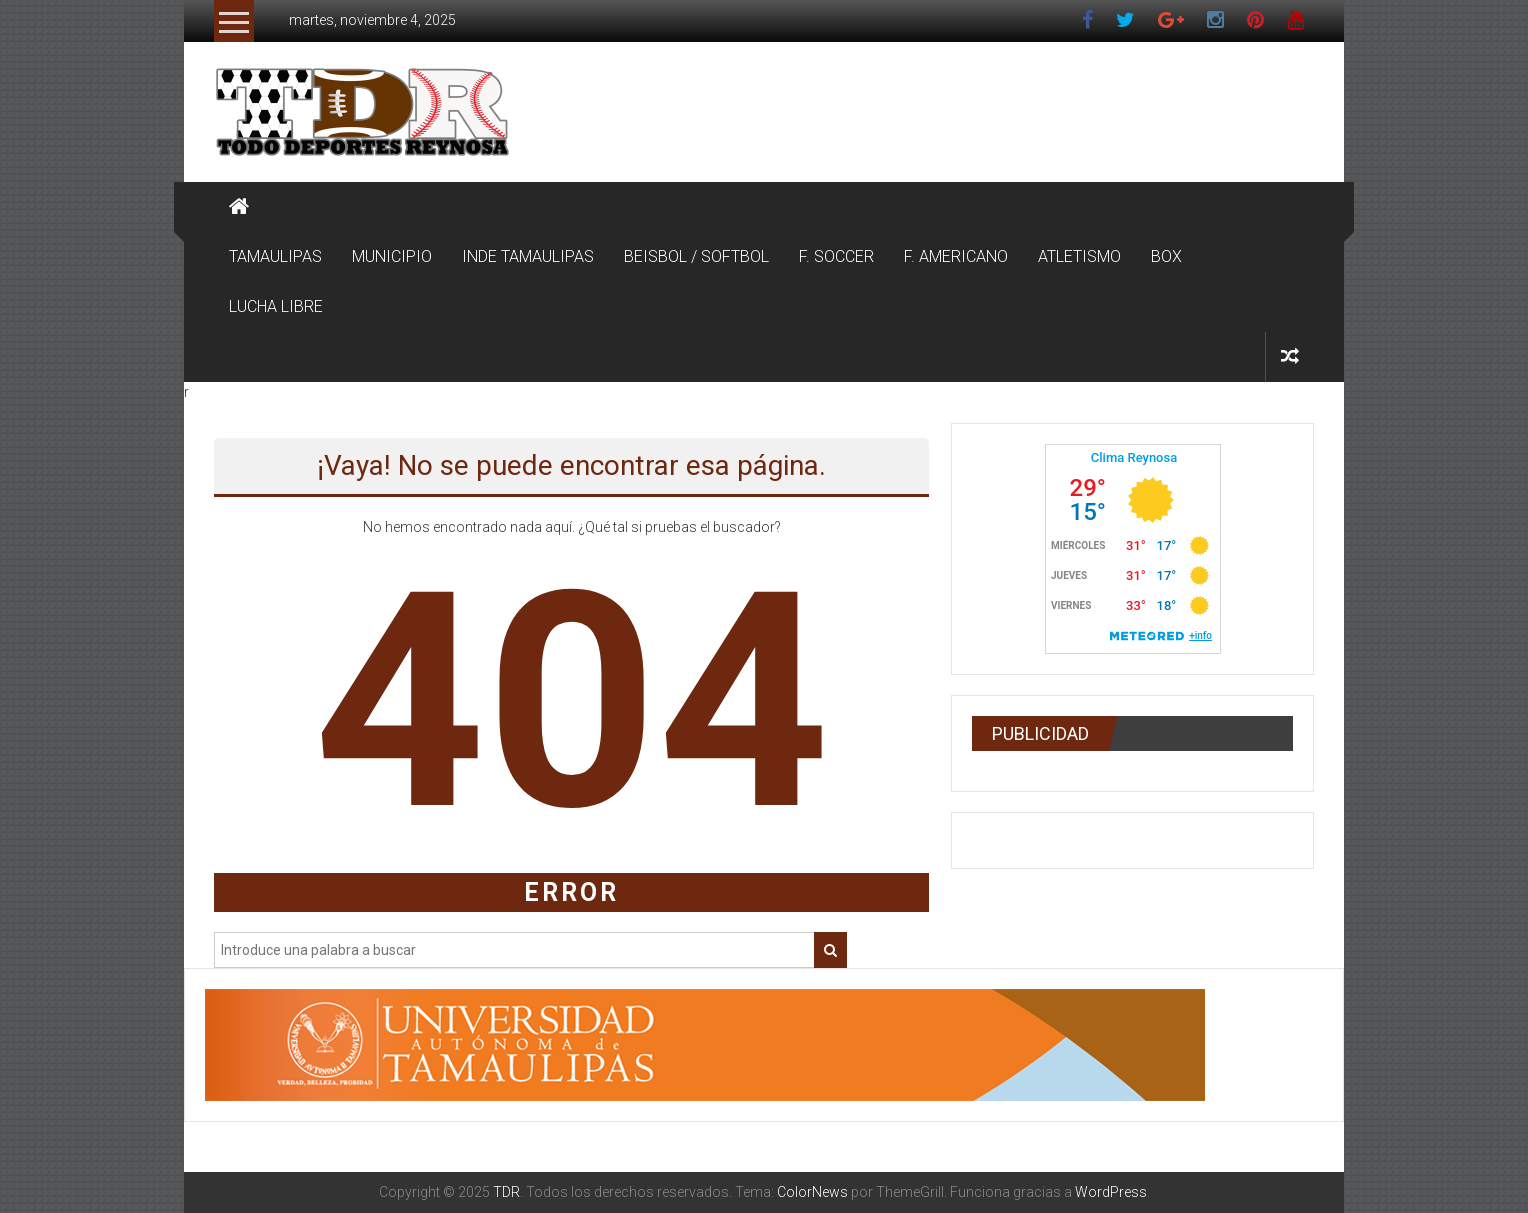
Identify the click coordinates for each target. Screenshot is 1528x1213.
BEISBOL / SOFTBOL (696, 256)
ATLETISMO (1079, 256)
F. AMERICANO (956, 256)
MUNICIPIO (392, 256)
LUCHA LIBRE (276, 306)
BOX (1166, 256)
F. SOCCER (836, 256)
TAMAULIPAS (275, 256)
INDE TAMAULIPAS (528, 256)
